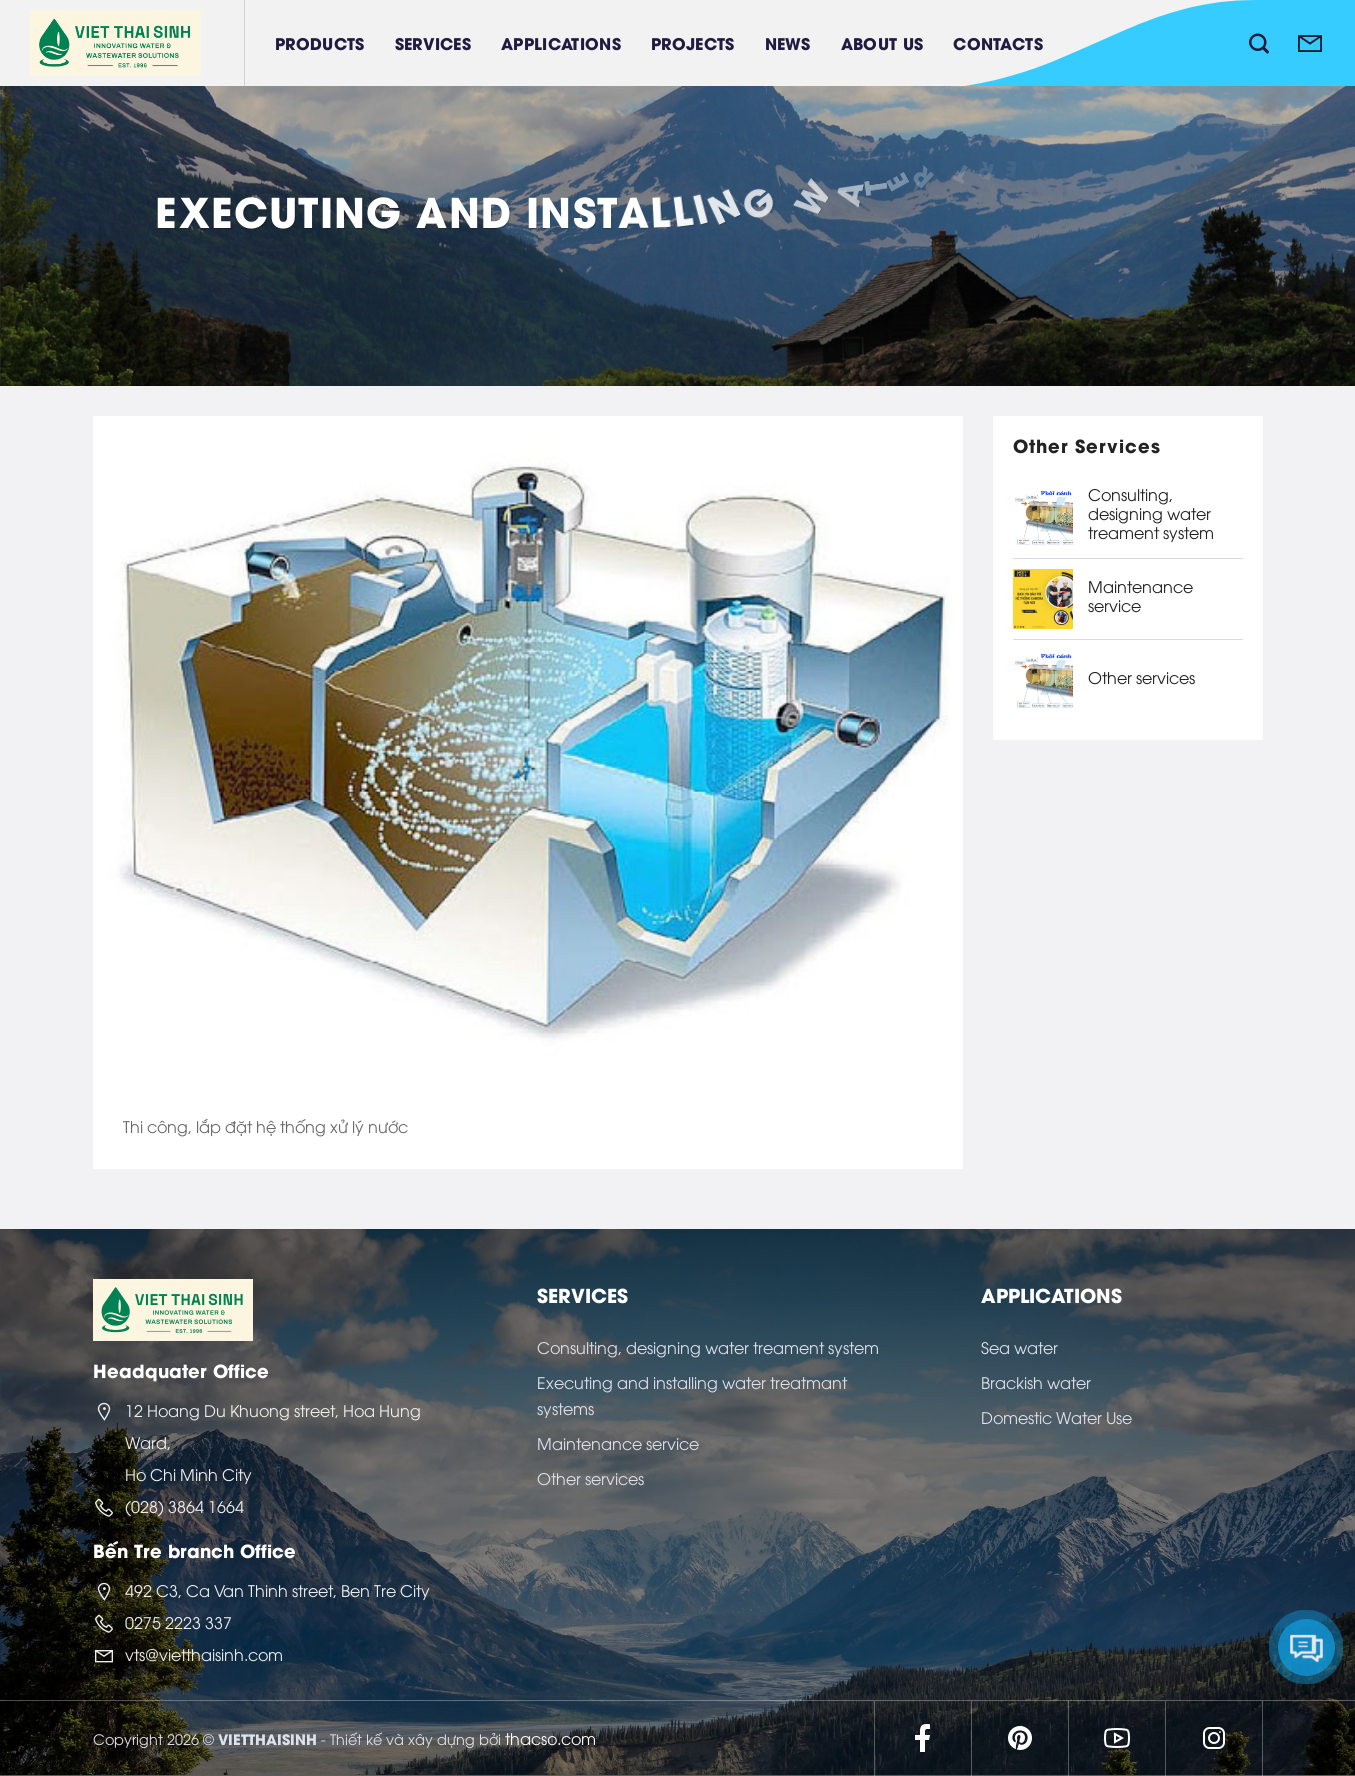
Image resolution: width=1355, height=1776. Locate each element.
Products (320, 42)
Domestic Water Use (1056, 1417)
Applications (561, 42)
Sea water (1019, 1347)
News (788, 42)
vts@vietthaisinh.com (204, 1654)
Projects (693, 42)
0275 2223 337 (178, 1622)
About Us (882, 42)
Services (433, 42)
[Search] (1259, 43)
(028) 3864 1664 (184, 1506)
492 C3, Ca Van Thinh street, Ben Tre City (277, 1590)
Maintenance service (1140, 596)
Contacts (998, 42)
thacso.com (550, 1738)
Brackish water (1036, 1382)
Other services (1141, 677)
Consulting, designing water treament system (1151, 514)
